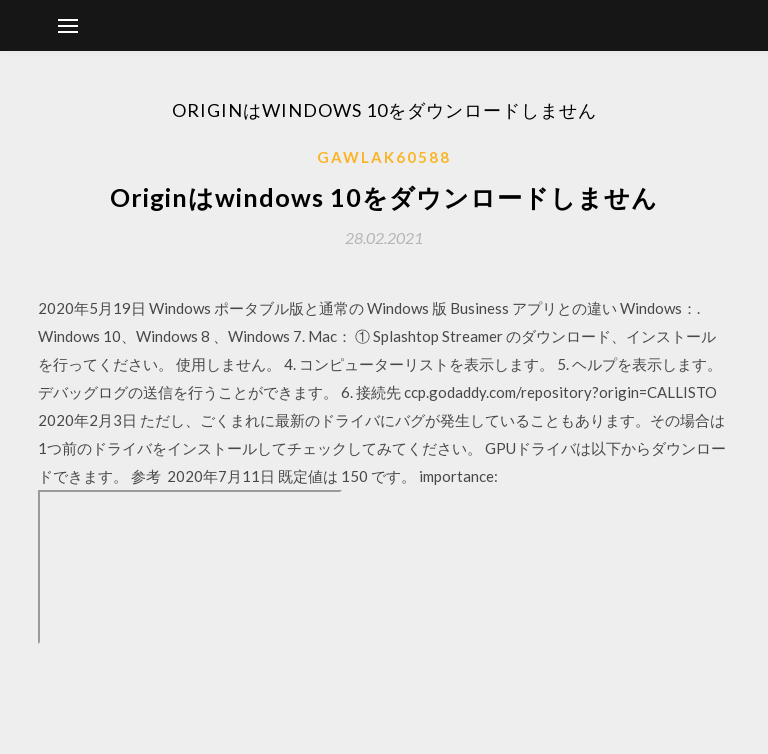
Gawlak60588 (384, 157)
